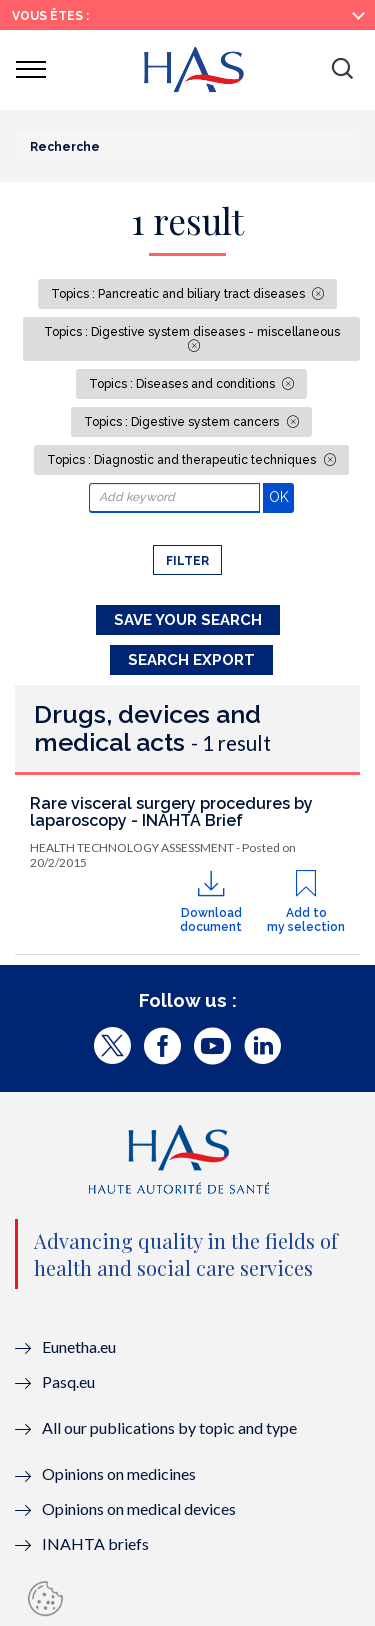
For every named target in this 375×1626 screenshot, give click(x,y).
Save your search (188, 620)
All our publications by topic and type (169, 1427)
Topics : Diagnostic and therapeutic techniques (183, 460)
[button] (342, 70)
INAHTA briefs (95, 1543)
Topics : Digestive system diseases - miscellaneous (192, 332)
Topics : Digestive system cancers (183, 422)
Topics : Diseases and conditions (183, 384)
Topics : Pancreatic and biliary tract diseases (179, 294)
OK (281, 496)
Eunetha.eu (79, 1346)
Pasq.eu (68, 1381)
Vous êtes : (50, 16)
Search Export (191, 660)
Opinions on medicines (119, 1473)
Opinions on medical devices (139, 1508)
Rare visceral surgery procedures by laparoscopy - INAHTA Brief (171, 812)
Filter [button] (187, 561)
